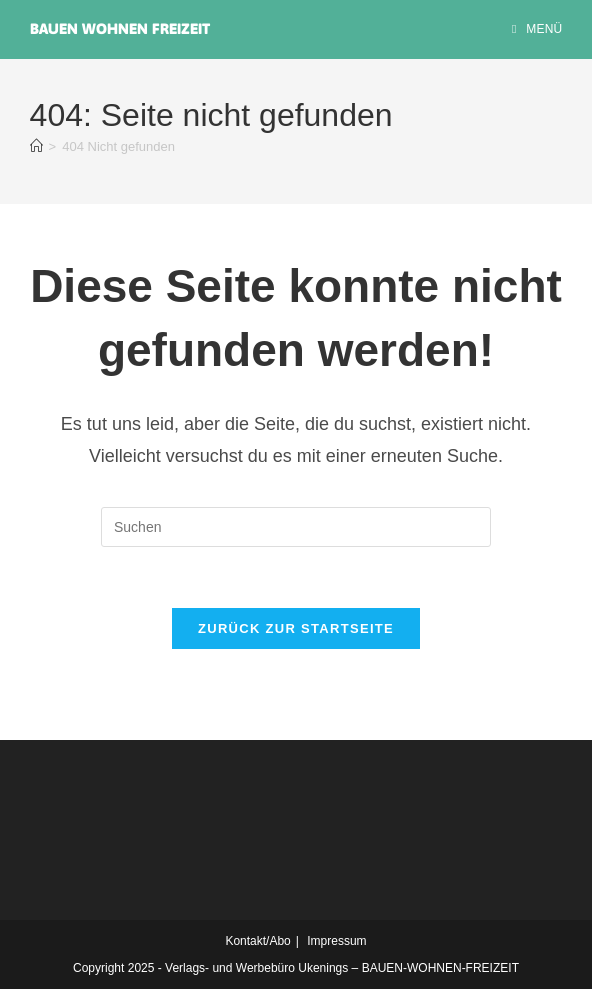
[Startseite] (36, 146)
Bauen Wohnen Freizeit (120, 28)
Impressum (336, 941)
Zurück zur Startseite (296, 628)
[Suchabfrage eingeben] (296, 527)
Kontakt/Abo (257, 941)
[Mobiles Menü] (537, 29)
